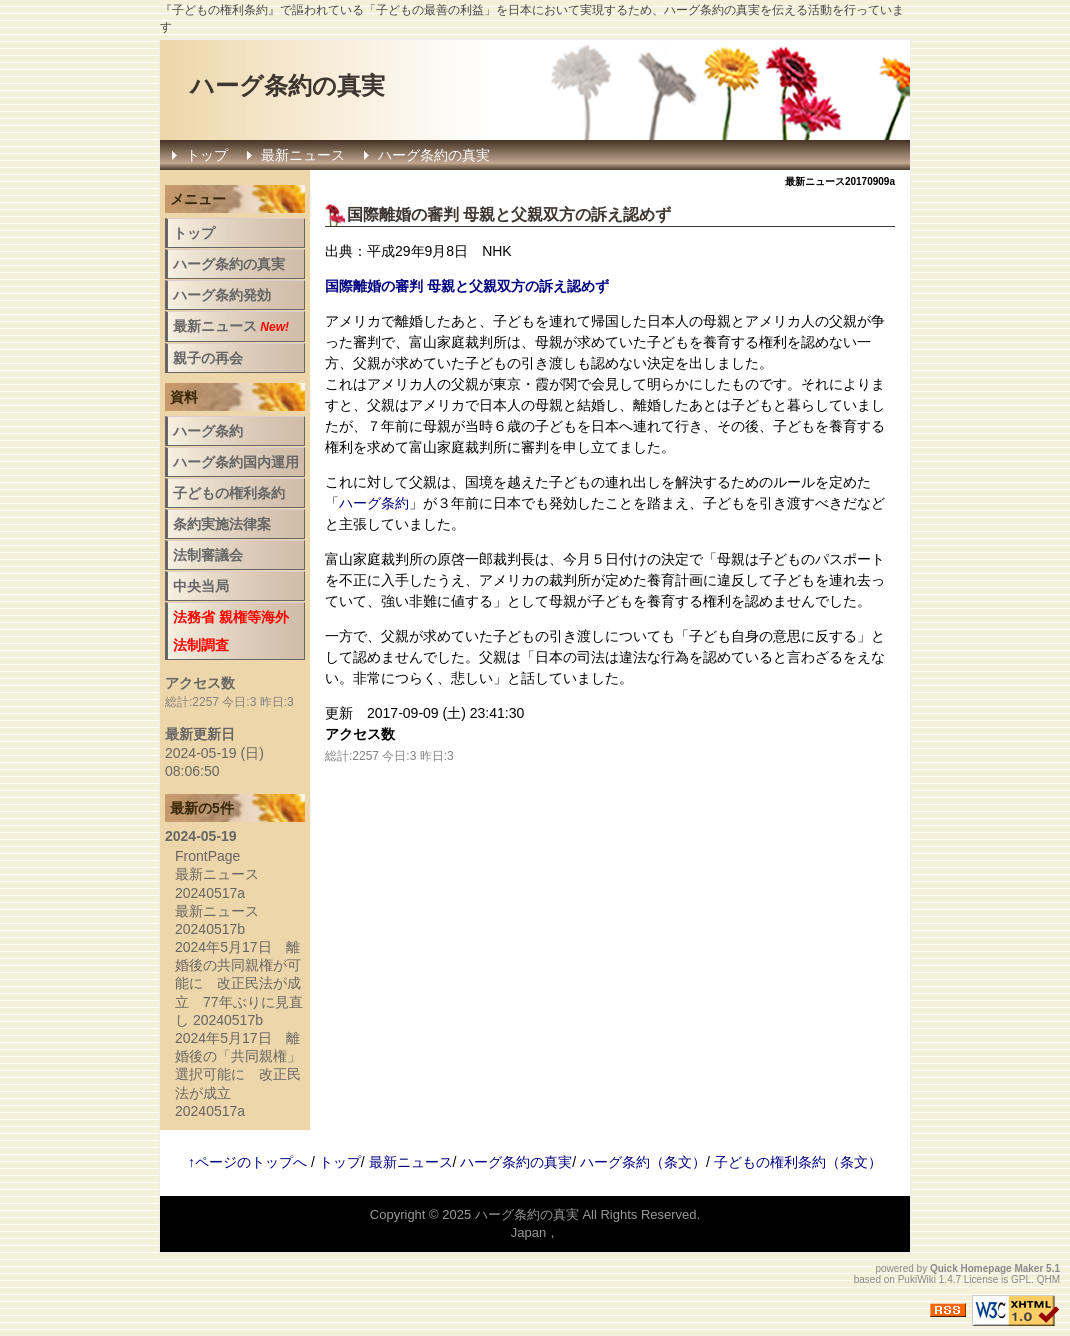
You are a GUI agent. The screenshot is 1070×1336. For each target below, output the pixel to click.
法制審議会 (208, 555)
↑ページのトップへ (247, 1162)
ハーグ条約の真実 (287, 85)
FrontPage (207, 856)
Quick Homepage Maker (986, 1268)
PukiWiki (917, 1279)
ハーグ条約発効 (222, 295)
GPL (1021, 1279)
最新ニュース (303, 155)
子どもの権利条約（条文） (798, 1162)
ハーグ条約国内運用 (236, 462)
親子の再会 (208, 358)
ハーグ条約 (374, 503)
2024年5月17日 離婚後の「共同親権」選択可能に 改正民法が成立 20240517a (238, 1074)
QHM (1048, 1279)
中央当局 (201, 586)
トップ (207, 155)
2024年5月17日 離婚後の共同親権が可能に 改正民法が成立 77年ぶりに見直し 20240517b (239, 983)
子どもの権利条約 (229, 493)
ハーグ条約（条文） (643, 1162)
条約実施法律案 (222, 524)
